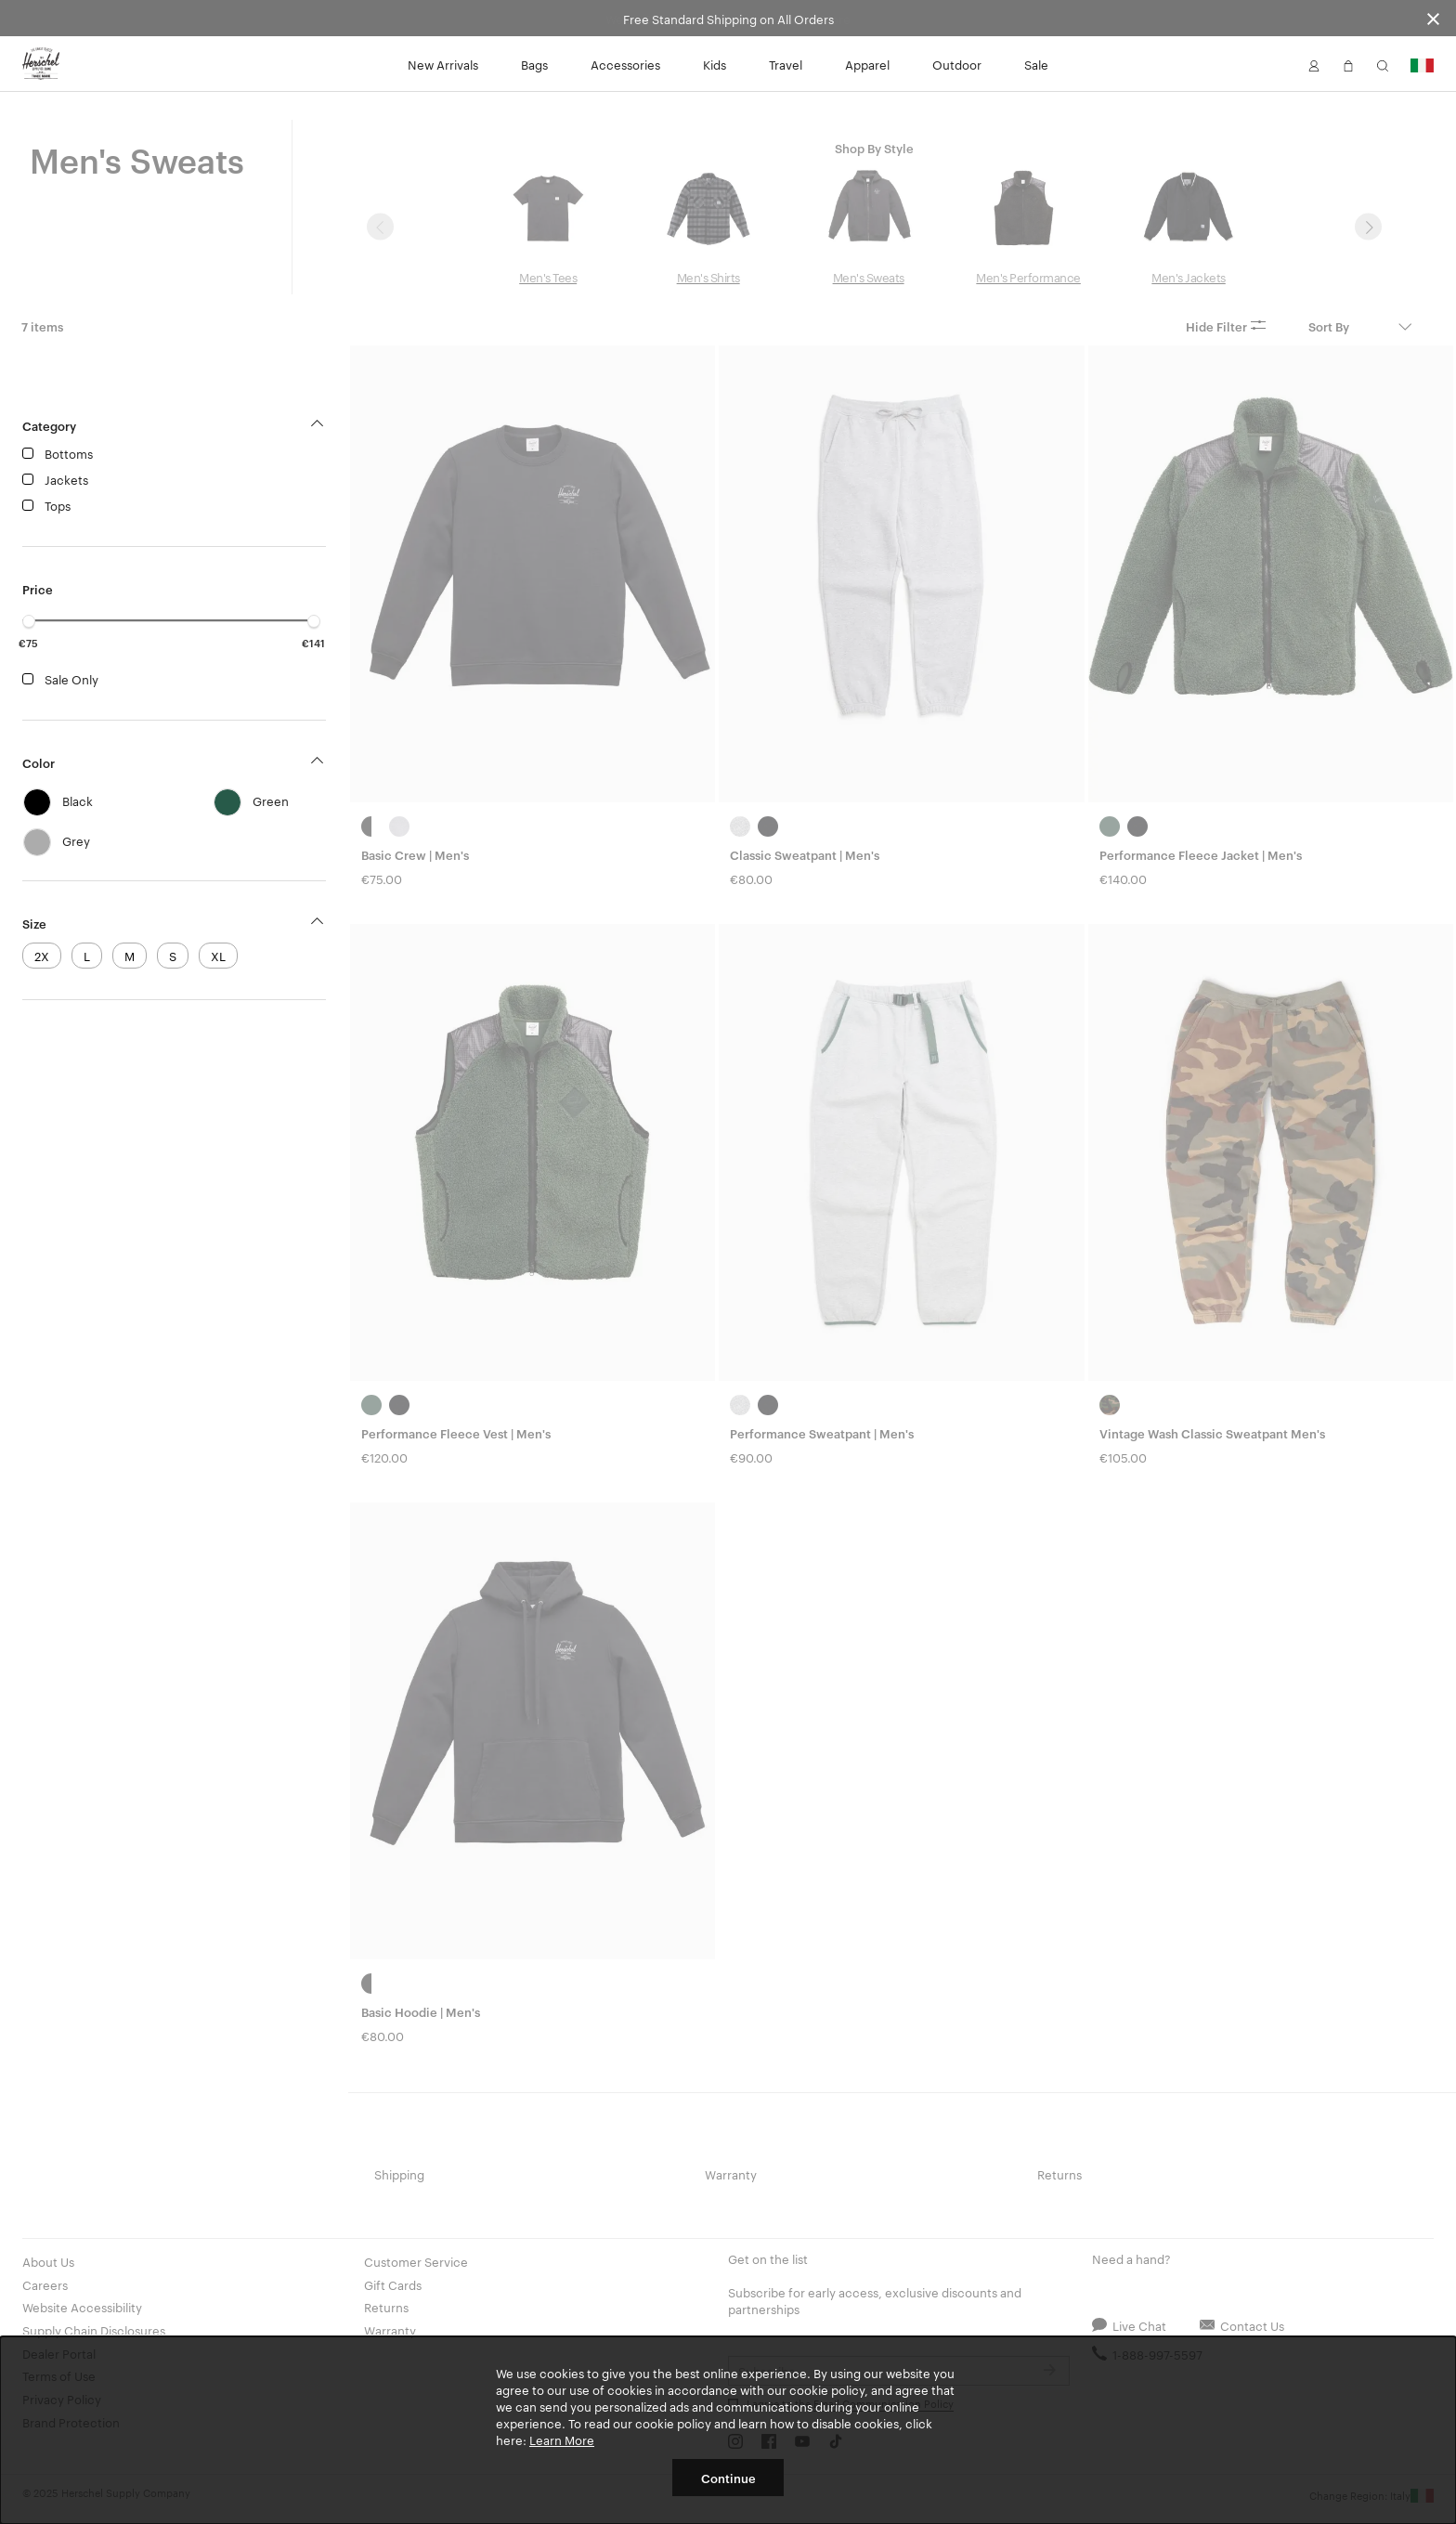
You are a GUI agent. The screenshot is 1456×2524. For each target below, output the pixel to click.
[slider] (28, 621)
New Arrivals (443, 64)
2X (41, 955)
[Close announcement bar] (1433, 18)
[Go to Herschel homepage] (40, 64)
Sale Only (71, 678)
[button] (1313, 64)
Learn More (561, 2439)
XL (218, 955)
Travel (785, 64)
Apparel (867, 64)
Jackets (66, 479)
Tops (58, 505)
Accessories (625, 64)
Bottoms (69, 453)
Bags (534, 64)
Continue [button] (728, 2477)
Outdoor (957, 64)
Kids (714, 64)
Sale (1036, 64)
